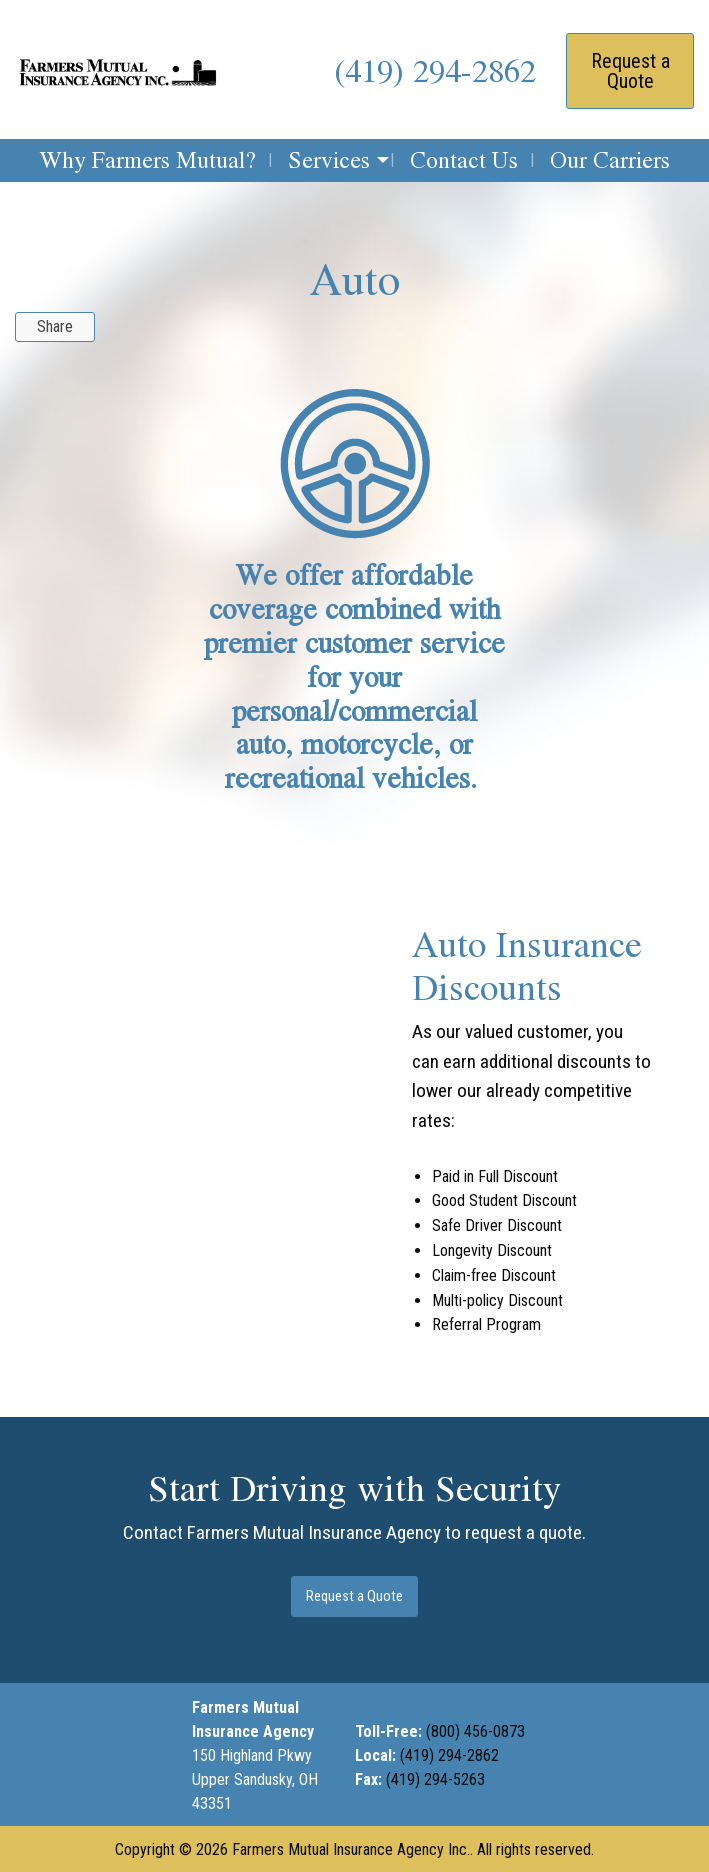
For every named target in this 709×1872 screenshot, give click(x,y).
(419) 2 (381, 70)
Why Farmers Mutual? (148, 159)
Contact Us (464, 159)
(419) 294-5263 (437, 1779)
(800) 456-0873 (475, 1731)
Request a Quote (630, 71)
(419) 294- (433, 1755)
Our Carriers (610, 159)
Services (329, 159)
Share (55, 326)
